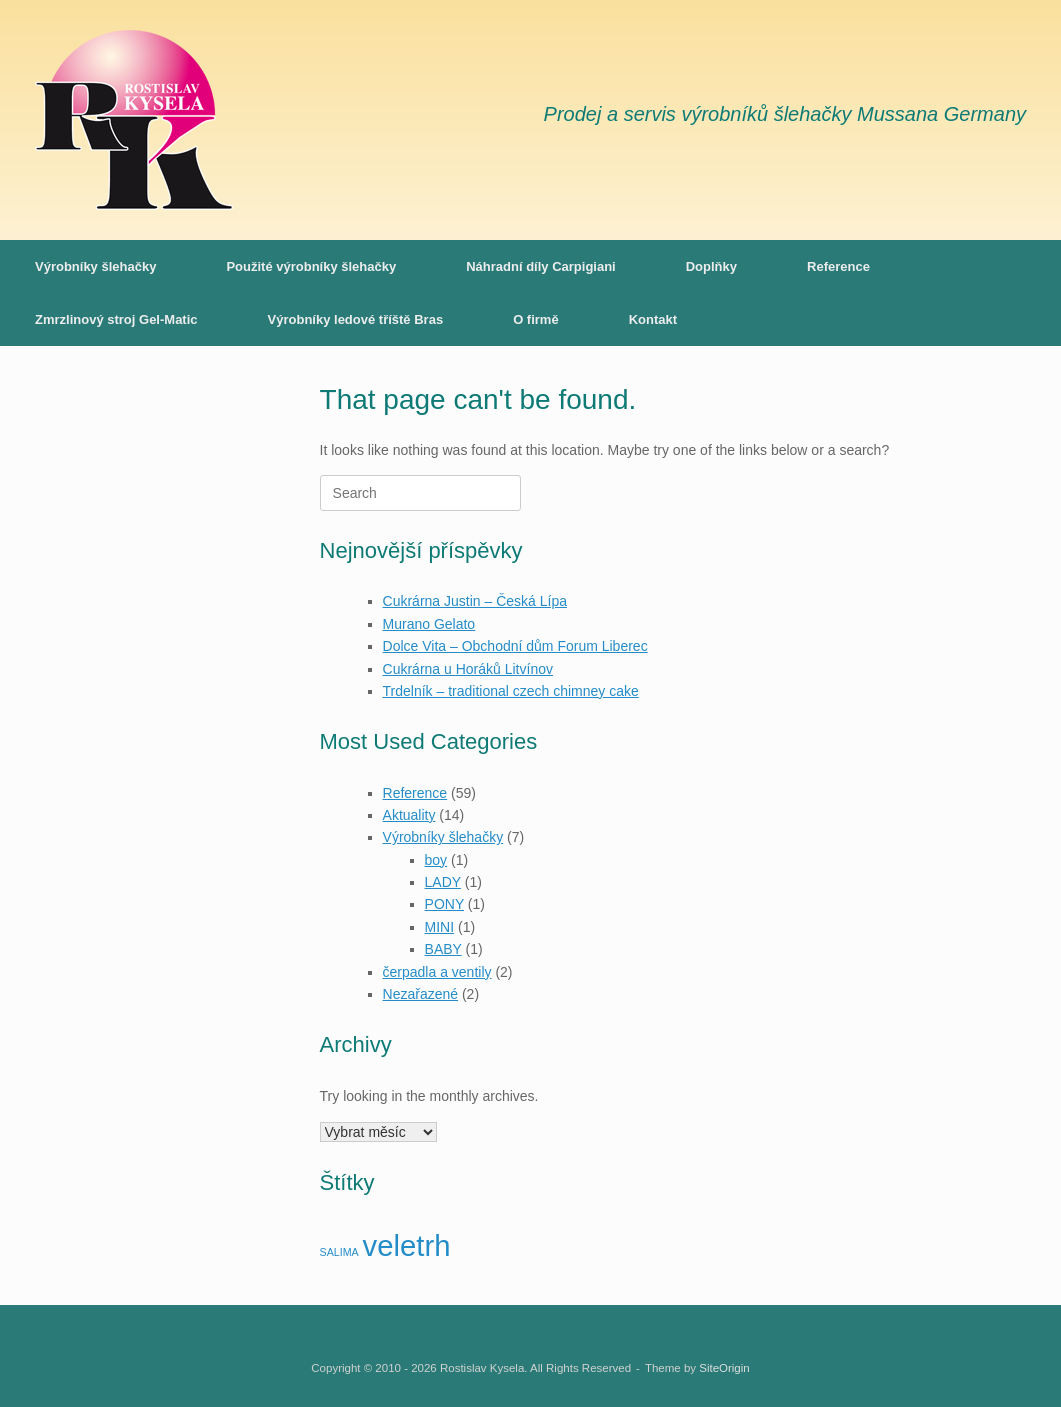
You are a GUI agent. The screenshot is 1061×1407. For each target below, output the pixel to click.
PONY (444, 904)
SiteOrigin (724, 1368)
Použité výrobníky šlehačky (311, 266)
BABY (443, 949)
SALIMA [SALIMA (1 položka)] (339, 1252)
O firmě (536, 319)
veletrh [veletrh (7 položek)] (407, 1245)
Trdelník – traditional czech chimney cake (511, 691)
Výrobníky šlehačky (95, 266)
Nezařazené (421, 994)
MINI (440, 927)
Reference (838, 266)
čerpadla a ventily (437, 972)
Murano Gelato (429, 624)
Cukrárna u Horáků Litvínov (468, 669)
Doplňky (711, 266)
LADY (443, 882)
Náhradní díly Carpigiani (541, 266)
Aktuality (409, 815)
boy (436, 860)
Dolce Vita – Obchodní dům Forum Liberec (515, 646)
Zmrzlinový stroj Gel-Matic (116, 319)
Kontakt (653, 319)
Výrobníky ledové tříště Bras (356, 319)
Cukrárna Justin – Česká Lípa (475, 601)
